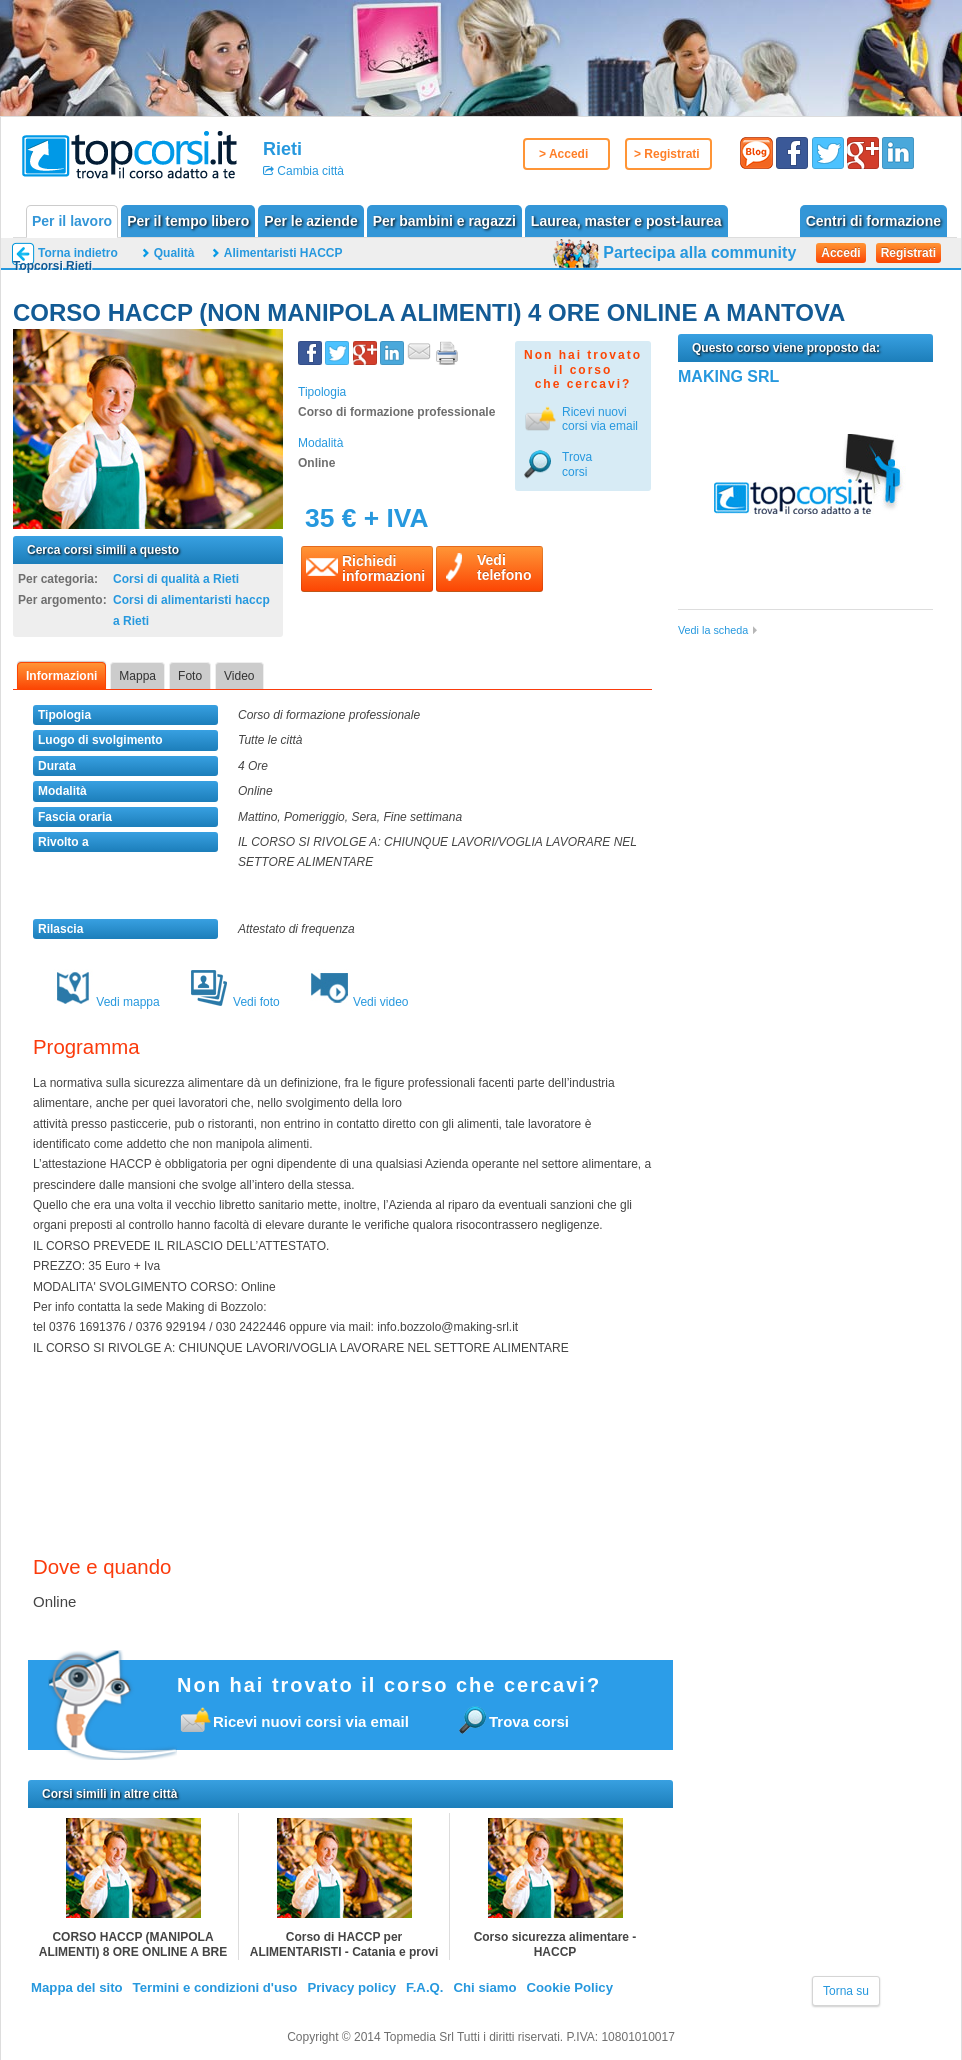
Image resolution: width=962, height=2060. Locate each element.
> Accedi (563, 154)
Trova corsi (577, 464)
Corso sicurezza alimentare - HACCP (555, 1944)
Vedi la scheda (713, 630)
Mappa (137, 676)
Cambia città (309, 171)
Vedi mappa (106, 1002)
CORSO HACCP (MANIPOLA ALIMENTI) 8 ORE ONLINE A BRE (133, 1944)
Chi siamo (484, 1987)
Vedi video (359, 1002)
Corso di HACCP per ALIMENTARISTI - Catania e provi (344, 1944)
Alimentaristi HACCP (283, 253)
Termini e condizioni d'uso (215, 1987)
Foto (190, 676)
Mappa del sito (77, 1987)
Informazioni (61, 676)
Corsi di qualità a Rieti (176, 579)
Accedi (840, 253)
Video (239, 676)
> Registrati (667, 154)
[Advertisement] (808, 790)
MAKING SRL (728, 376)
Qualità (174, 253)
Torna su (846, 1991)
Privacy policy (351, 1987)
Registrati (908, 253)
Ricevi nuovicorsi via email (600, 419)
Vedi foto (235, 1002)
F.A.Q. (424, 1987)
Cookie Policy (570, 1987)
